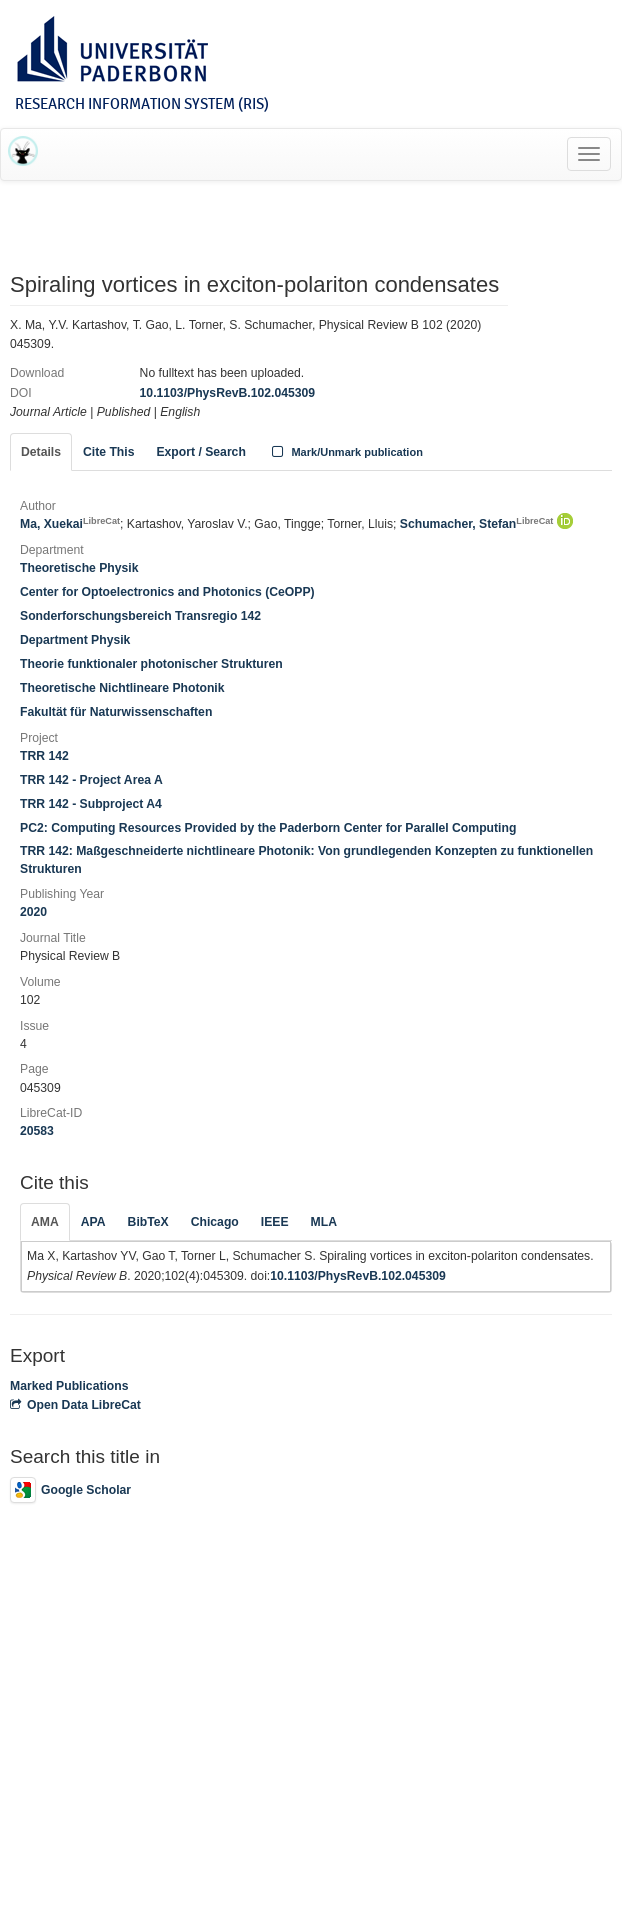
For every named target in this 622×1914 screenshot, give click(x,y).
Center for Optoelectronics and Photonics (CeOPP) (167, 592)
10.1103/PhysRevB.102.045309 (228, 393)
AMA (45, 1222)
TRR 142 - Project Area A (91, 780)
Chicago (215, 1222)
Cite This (108, 452)
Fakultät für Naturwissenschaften (116, 712)
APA (93, 1222)
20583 (37, 1131)
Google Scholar (70, 1490)
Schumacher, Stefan (477, 524)
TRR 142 (44, 756)
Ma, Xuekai (70, 524)
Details (41, 452)
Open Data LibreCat (75, 1405)
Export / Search (200, 452)
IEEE (275, 1222)
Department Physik (75, 640)
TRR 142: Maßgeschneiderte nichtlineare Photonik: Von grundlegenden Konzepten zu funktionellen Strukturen (306, 859)
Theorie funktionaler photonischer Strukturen (151, 664)
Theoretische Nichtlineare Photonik (122, 688)
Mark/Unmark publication (345, 452)
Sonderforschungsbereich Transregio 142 (140, 616)
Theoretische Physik (79, 568)
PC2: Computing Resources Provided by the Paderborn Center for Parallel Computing (268, 828)
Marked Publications (69, 1386)
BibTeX (148, 1222)
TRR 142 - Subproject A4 (91, 804)
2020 (33, 912)
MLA (324, 1222)
